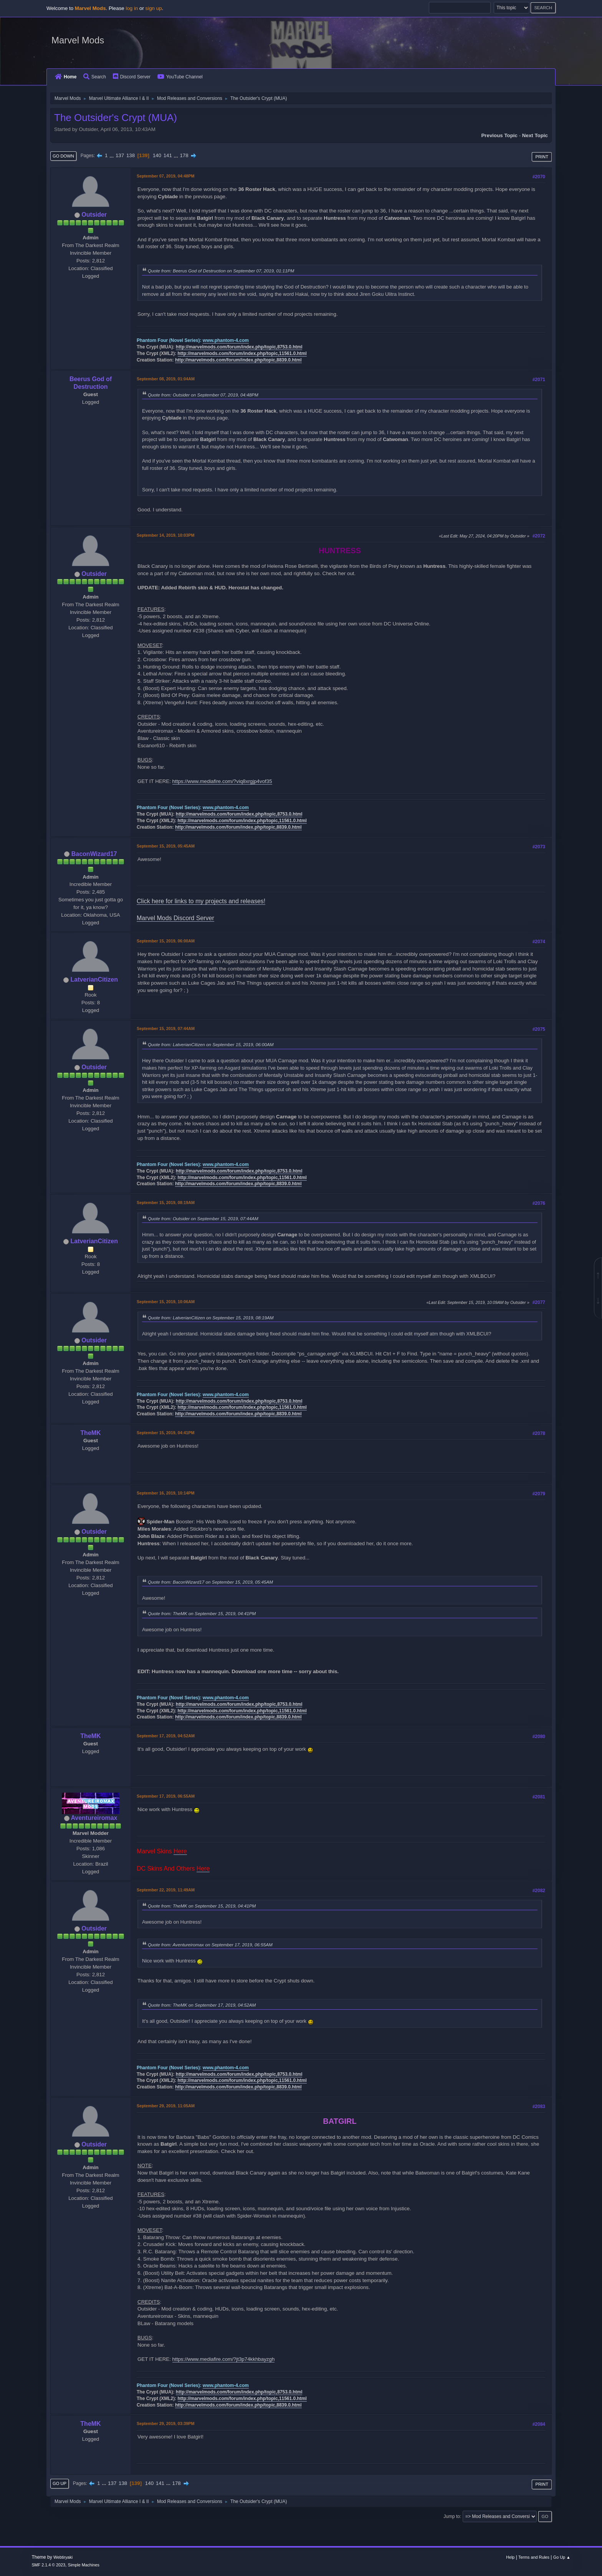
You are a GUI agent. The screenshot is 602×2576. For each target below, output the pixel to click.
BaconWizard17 (94, 854)
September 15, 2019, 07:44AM (166, 1028)
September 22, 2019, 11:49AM (166, 1890)
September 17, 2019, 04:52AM (166, 1735)
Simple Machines (83, 2565)
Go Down (63, 156)
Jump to (451, 2516)
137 (120, 155)
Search (94, 77)
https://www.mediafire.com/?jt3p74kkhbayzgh (223, 2359)
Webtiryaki (63, 2557)
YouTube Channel (180, 77)
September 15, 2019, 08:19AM (166, 1202)
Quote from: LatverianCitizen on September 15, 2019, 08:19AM (210, 1317)
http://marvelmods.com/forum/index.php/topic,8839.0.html (238, 360)
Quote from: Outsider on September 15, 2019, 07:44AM (203, 1218)
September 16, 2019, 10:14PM (165, 1493)
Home (65, 77)
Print (541, 156)
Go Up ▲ (562, 2557)
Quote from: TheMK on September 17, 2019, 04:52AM (202, 2004)
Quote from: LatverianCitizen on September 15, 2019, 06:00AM (210, 1044)
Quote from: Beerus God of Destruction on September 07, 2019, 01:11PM (221, 270)
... (112, 155)
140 (157, 155)
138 (130, 155)
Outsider (94, 214)
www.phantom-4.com (226, 340)
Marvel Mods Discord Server (175, 918)
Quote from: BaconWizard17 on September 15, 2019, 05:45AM (210, 1581)
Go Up (59, 2483)
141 (168, 155)
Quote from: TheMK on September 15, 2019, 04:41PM (202, 1613)
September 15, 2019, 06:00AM (166, 941)
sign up (154, 8)
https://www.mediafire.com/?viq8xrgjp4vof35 (222, 781)
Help (510, 2557)
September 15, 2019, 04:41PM (165, 1432)
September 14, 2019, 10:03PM (165, 535)
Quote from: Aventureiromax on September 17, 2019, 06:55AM (210, 1944)
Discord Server (131, 77)
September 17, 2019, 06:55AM (166, 1796)
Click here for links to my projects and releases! (201, 901)
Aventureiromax (94, 1818)
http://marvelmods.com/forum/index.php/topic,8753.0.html (239, 347)
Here (180, 1851)
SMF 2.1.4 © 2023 (48, 2565)
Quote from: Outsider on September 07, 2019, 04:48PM (203, 394)
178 (184, 155)
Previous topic (499, 135)
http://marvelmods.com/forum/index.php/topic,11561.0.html (242, 353)
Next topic (535, 135)
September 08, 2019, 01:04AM (166, 379)
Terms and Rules (533, 2557)
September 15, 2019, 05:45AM (166, 846)
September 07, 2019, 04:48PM (165, 176)
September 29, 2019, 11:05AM (166, 2105)
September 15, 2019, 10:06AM (166, 1301)
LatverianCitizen (93, 979)
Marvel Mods (77, 40)
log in (132, 8)
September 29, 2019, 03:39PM (165, 2423)
